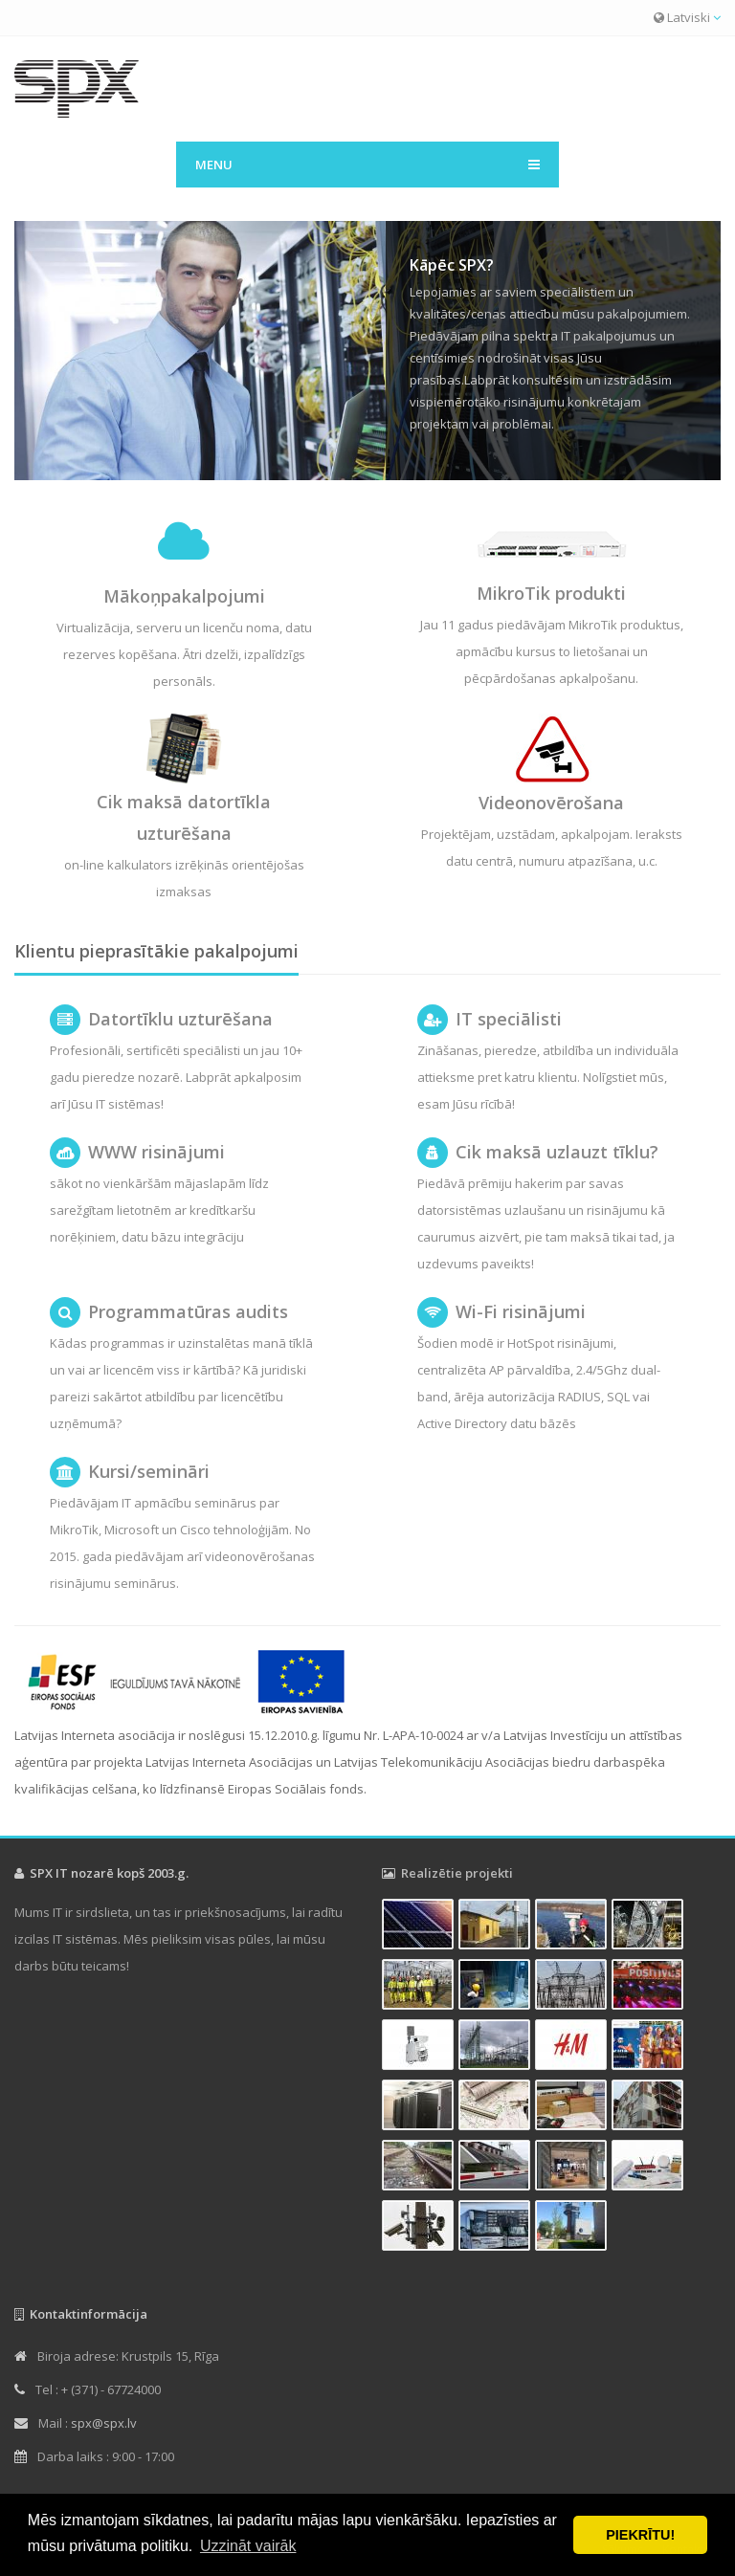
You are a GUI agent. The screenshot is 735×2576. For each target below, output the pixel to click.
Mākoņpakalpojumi (184, 595)
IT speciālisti (509, 1018)
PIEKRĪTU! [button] (640, 2535)
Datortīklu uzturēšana (180, 1018)
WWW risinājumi (156, 1151)
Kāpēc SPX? (452, 264)
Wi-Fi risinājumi (521, 1311)
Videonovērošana (551, 802)
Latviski (687, 17)
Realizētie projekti (457, 1873)
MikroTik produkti (551, 593)
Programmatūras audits (188, 1311)
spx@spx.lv (104, 2423)
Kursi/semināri (149, 1471)
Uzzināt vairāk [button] (248, 2546)
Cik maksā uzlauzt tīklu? (557, 1151)
